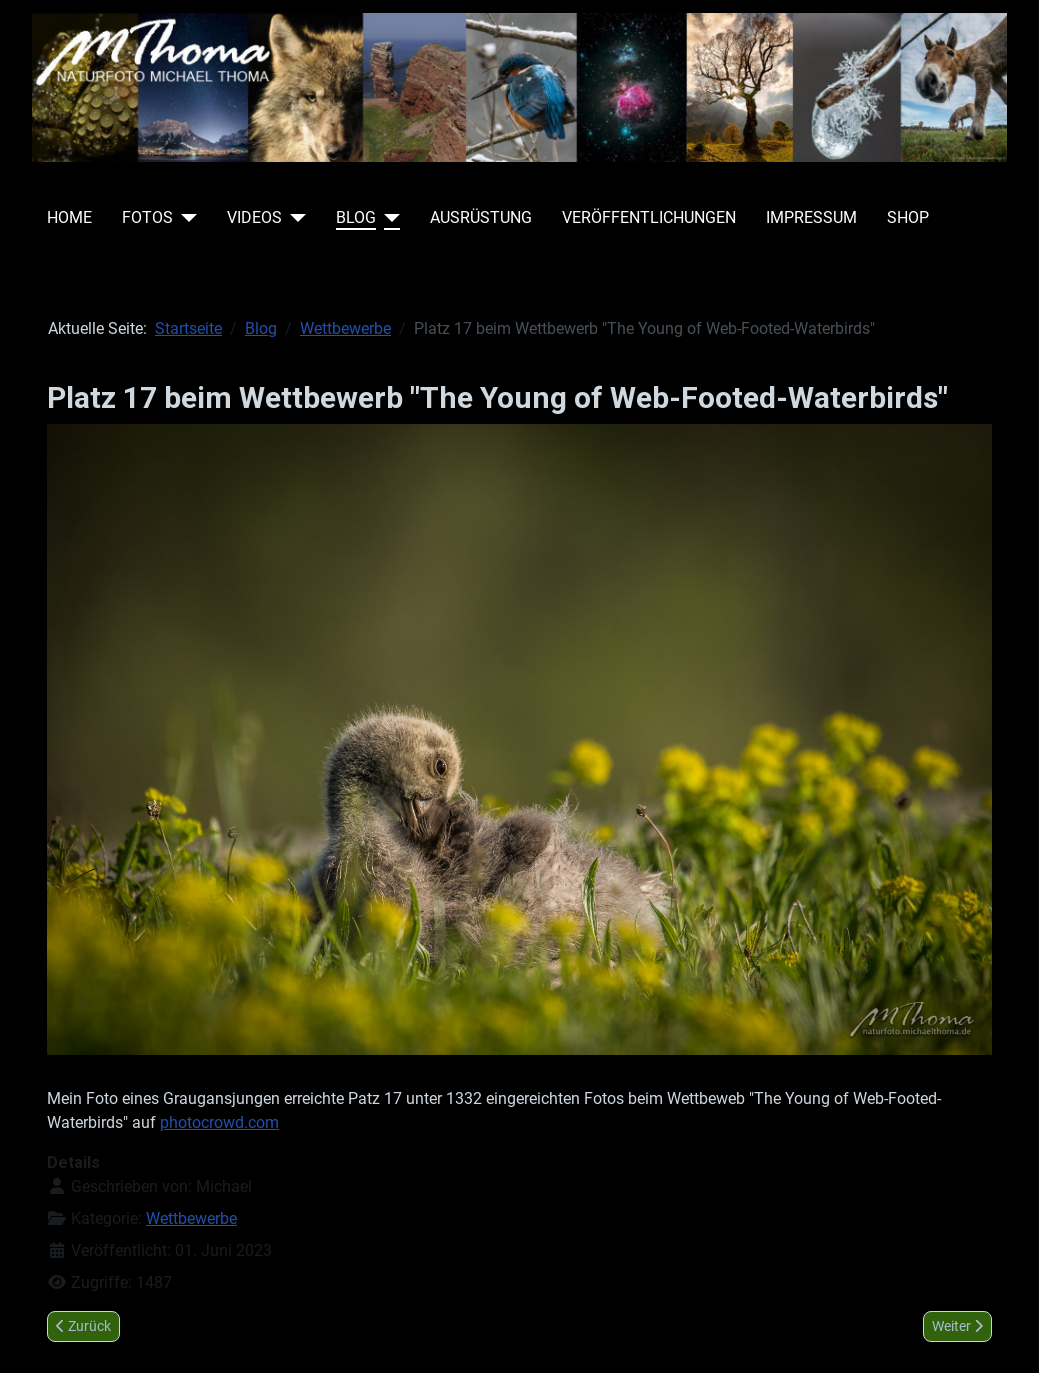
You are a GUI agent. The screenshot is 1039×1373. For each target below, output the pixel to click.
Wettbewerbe (191, 1218)
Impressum (811, 217)
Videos (254, 217)
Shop (908, 217)
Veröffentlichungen (649, 217)
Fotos (147, 217)
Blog (356, 217)
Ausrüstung (481, 217)
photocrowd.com (219, 1122)
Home (69, 217)
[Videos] (294, 218)
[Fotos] (185, 218)
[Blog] (388, 218)
